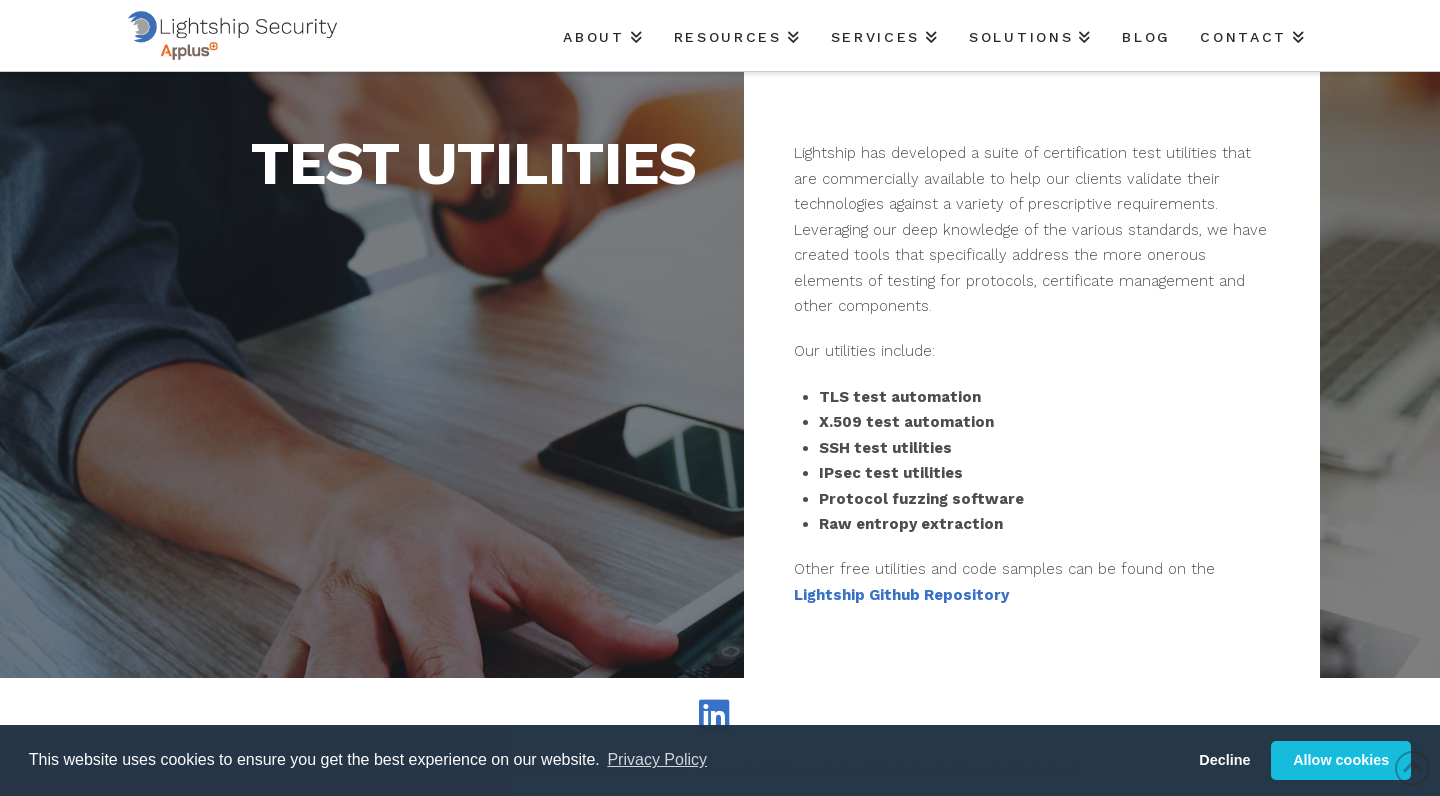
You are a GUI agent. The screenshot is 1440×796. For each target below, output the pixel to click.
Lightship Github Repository (901, 595)
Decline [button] (1224, 760)
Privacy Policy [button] (657, 759)
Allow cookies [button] (1341, 760)
